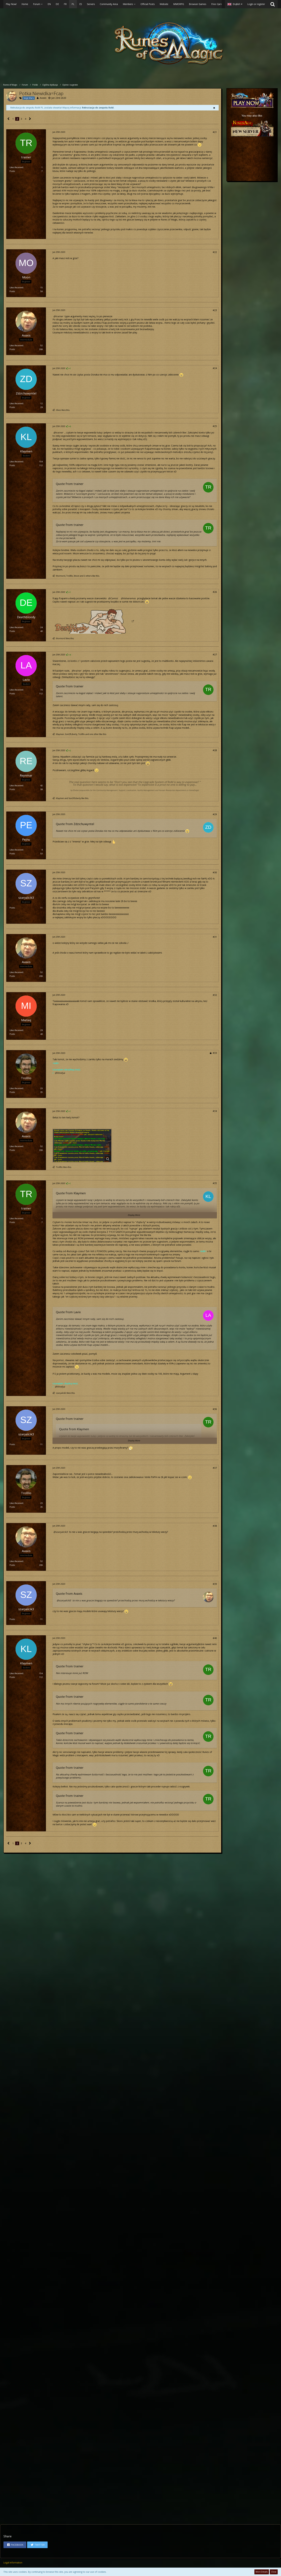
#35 (215, 1183)
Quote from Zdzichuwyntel (75, 824)
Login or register (256, 4)
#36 (215, 1409)
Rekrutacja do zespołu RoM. (98, 107)
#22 (215, 252)
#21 (215, 132)
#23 (215, 310)
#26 (215, 591)
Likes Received (16, 167)
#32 (215, 994)
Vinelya (61, 1072)
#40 (215, 1638)
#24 (215, 368)
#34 (215, 1111)
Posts (12, 171)
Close (273, 2571)
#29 (215, 814)
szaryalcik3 (62, 1531)
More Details (262, 2571)
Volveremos (129, 598)
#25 (215, 426)
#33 (215, 1052)
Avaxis (43, 97)
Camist (114, 598)
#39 (215, 1583)
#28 (215, 750)
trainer (59, 316)
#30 (215, 872)
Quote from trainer (69, 484)
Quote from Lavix (68, 1312)
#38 (215, 1525)
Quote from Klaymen (71, 1193)
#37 (215, 1467)
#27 (215, 654)
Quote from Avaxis (69, 1594)
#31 (215, 936)
